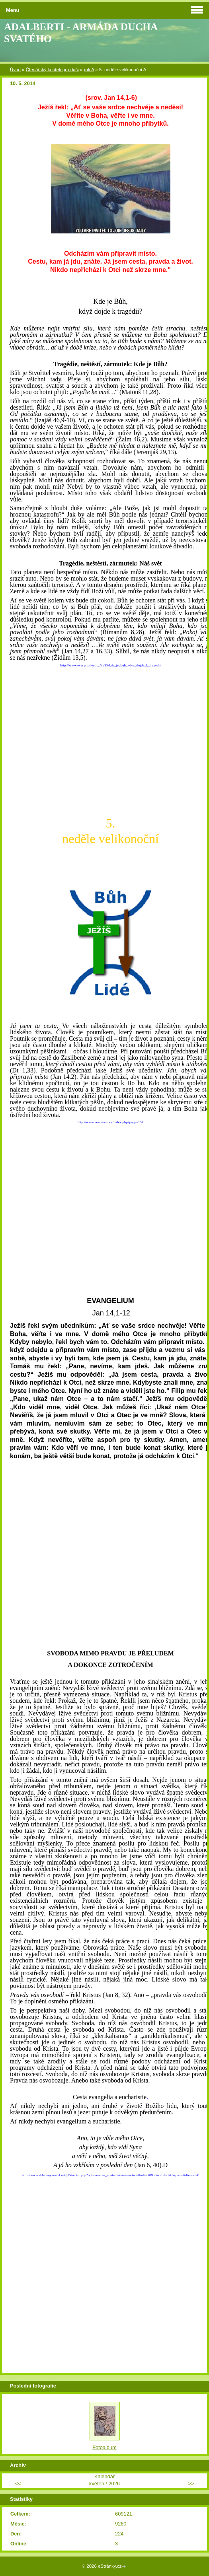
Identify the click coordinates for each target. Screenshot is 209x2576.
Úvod (15, 69)
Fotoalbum (104, 2447)
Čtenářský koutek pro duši (52, 69)
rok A (89, 69)
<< (18, 2484)
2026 (113, 2484)
